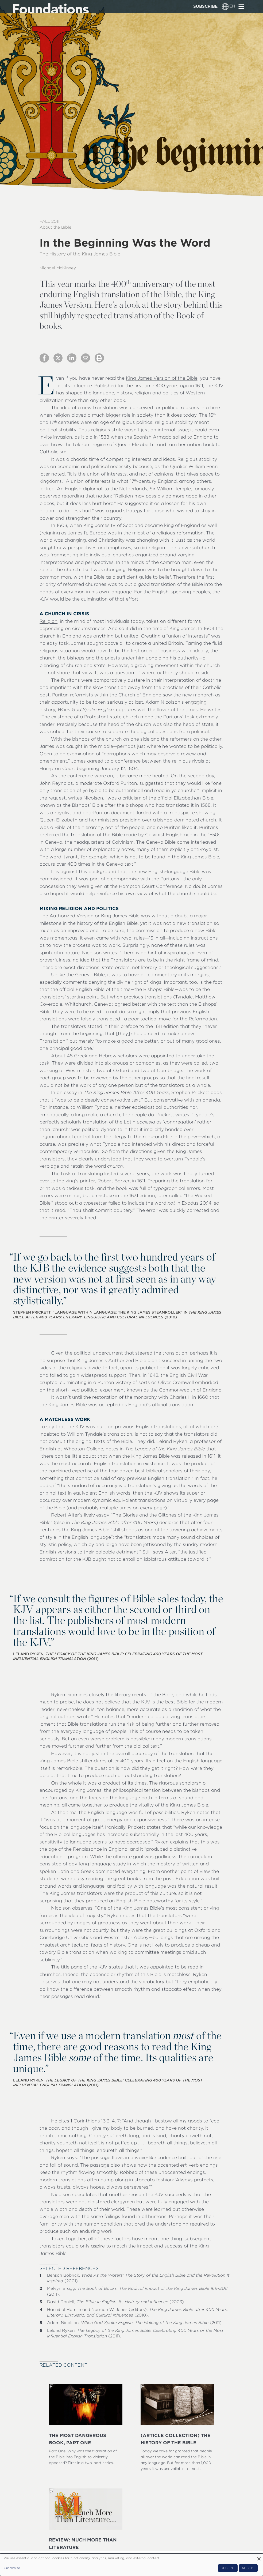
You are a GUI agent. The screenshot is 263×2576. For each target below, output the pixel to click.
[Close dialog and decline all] (259, 2557)
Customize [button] (12, 2568)
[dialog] (131, 2565)
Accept (248, 2568)
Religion (48, 621)
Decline (228, 2568)
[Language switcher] (225, 6)
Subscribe (205, 6)
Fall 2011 (49, 221)
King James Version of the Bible (162, 378)
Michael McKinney (58, 267)
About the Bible (55, 227)
